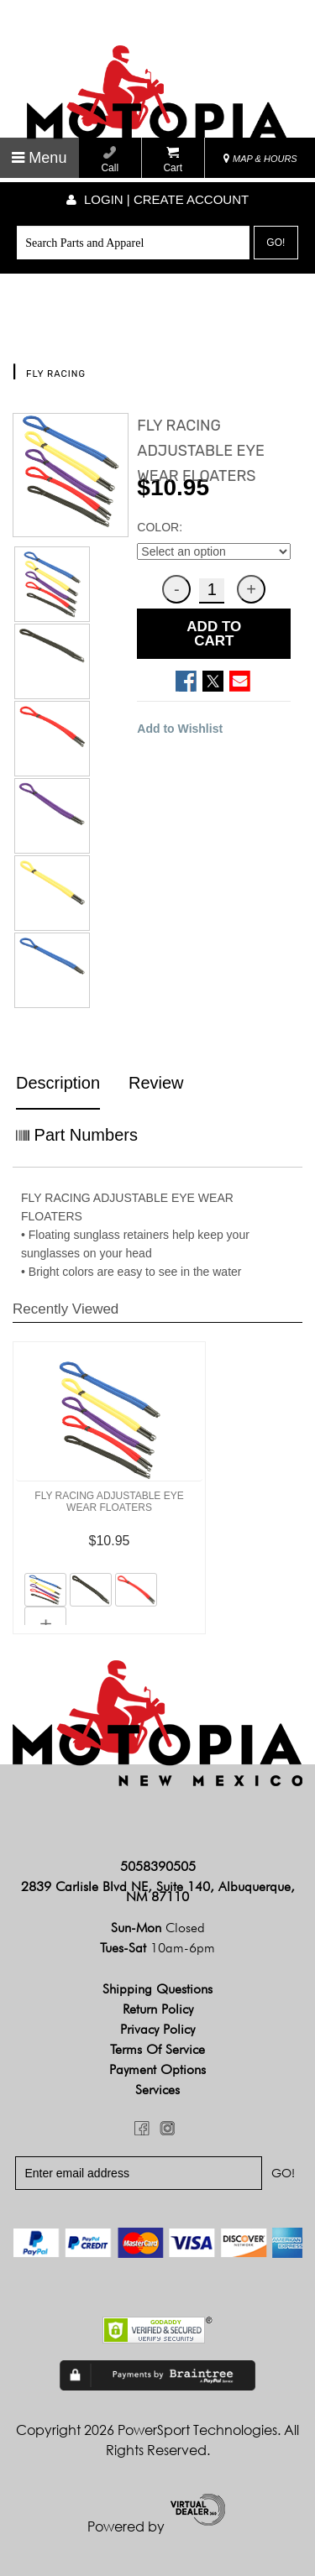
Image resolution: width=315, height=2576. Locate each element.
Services (157, 2090)
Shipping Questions (157, 1989)
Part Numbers (77, 1135)
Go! (275, 242)
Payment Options (157, 2069)
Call (109, 160)
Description (58, 1083)
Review (156, 1083)
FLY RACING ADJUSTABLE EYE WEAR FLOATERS (108, 1501)
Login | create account (157, 199)
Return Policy (158, 2009)
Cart (172, 160)
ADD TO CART (213, 634)
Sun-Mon (158, 1928)
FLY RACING (56, 373)
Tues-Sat (157, 1948)
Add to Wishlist (180, 728)
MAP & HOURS (260, 159)
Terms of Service (157, 2049)
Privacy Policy (157, 2029)
